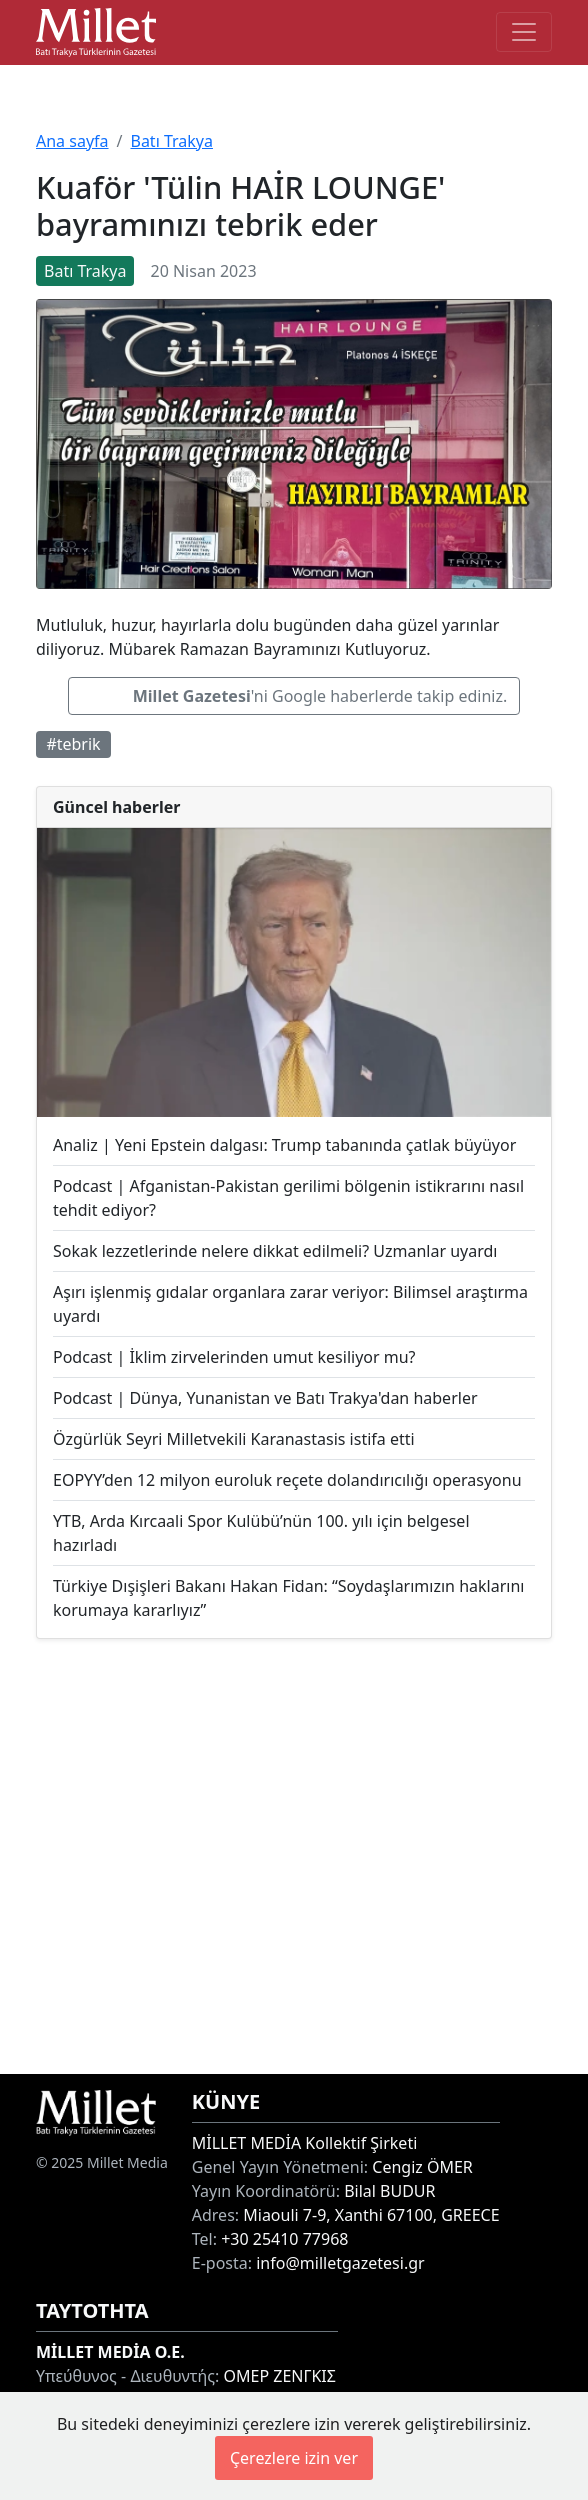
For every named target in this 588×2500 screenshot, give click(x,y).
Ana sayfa (72, 141)
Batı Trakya (171, 141)
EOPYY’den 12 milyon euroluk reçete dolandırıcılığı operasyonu (287, 1480)
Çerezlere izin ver (294, 2458)
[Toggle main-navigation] (524, 32)
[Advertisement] (294, 1856)
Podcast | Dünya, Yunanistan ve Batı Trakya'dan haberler (265, 1398)
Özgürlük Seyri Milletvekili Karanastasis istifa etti (234, 1439)
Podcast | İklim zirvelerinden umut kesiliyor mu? (234, 1357)
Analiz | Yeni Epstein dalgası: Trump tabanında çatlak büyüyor (284, 1145)
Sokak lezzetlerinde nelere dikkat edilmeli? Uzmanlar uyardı (275, 1251)
